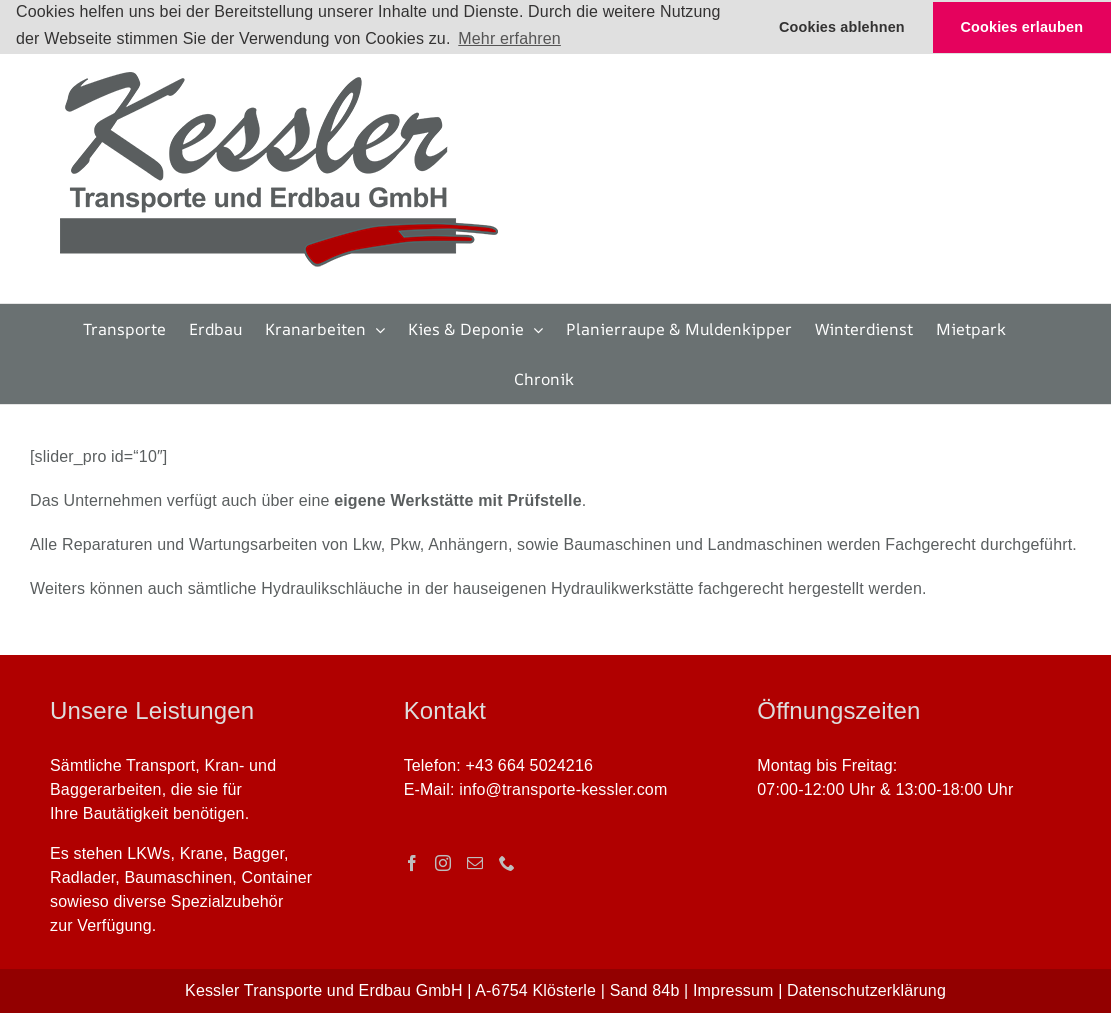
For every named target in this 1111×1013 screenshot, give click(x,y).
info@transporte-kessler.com (563, 789)
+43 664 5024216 (529, 765)
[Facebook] (412, 863)
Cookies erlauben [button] (1022, 27)
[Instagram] (443, 863)
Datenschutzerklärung (866, 990)
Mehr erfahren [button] (509, 38)
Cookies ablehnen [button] (842, 27)
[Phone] (507, 863)
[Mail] (475, 863)
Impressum (733, 990)
